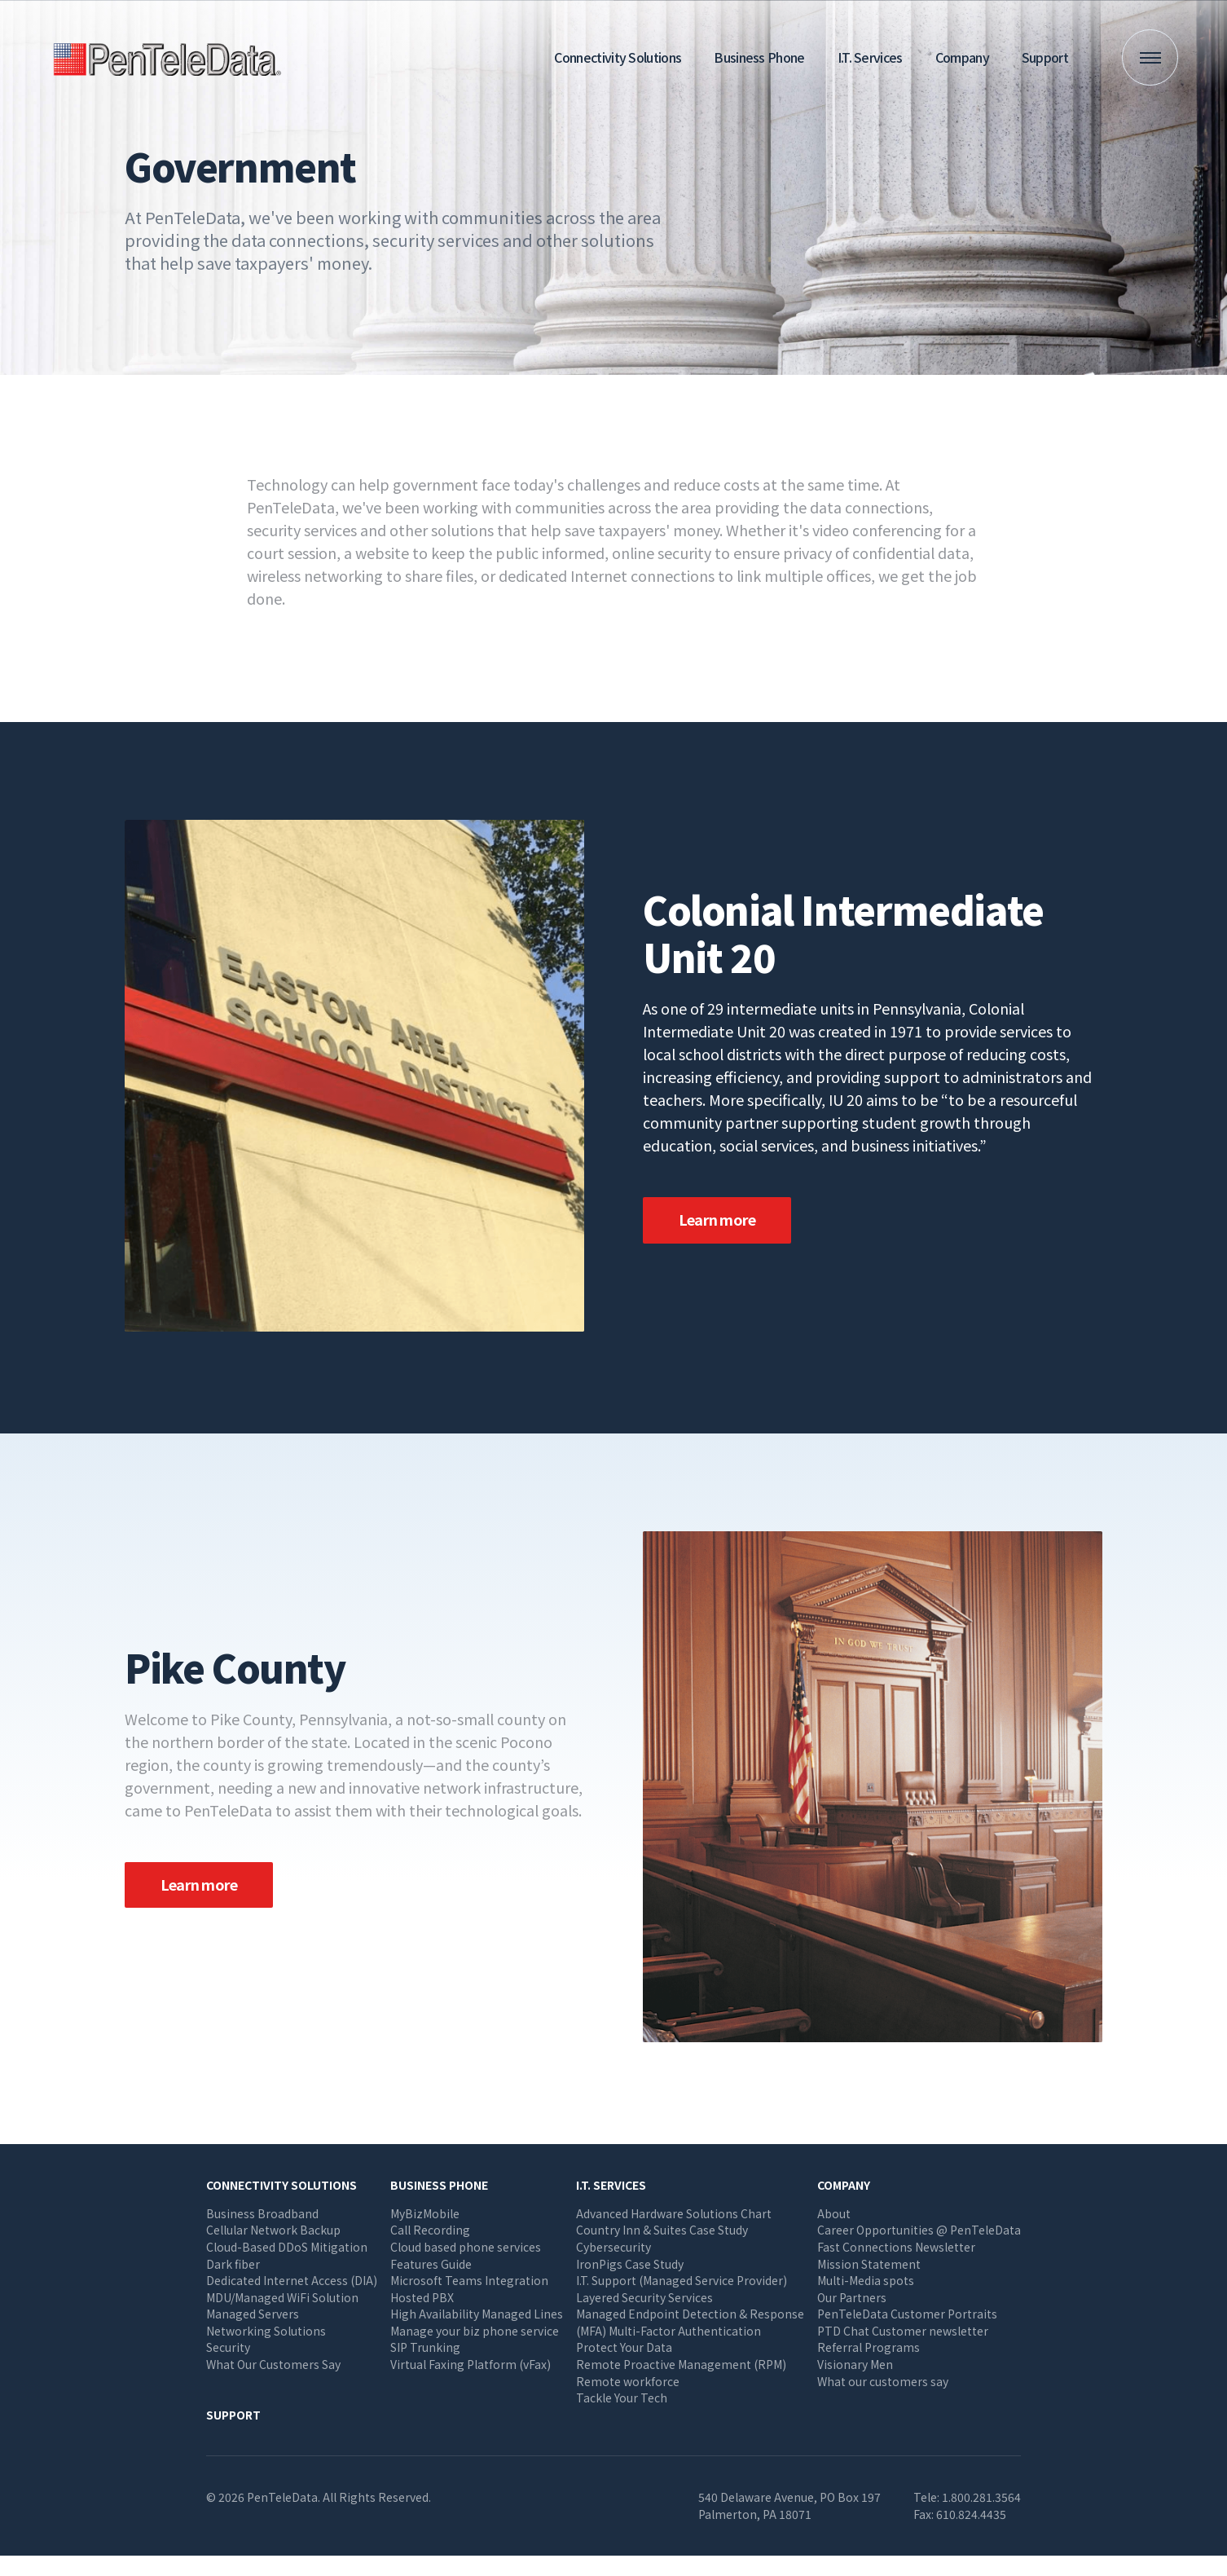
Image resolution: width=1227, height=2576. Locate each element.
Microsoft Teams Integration (469, 2280)
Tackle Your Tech (621, 2397)
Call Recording (430, 2230)
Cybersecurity (613, 2247)
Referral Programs (868, 2347)
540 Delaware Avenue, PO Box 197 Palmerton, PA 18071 (789, 2505)
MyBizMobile (425, 2213)
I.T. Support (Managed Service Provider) (681, 2280)
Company (962, 57)
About (834, 2213)
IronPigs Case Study (630, 2264)
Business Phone (759, 57)
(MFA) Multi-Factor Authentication (668, 2331)
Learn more (717, 1219)
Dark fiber (233, 2264)
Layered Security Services (644, 2297)
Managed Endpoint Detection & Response (690, 2313)
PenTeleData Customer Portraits (907, 2313)
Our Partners (851, 2297)
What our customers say (882, 2381)
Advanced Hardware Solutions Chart (674, 2213)
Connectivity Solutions (617, 57)
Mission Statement (869, 2264)
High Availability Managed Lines (476, 2313)
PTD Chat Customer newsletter (902, 2331)
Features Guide (431, 2264)
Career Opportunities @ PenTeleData (919, 2230)
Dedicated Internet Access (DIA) (291, 2280)
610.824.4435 (971, 2514)
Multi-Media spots (865, 2280)
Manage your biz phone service (474, 2331)
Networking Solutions (266, 2331)
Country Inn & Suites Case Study (662, 2230)
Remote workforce (627, 2381)
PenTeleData (171, 57)
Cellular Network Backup (273, 2230)
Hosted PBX (422, 2297)
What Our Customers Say (273, 2364)
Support (1045, 57)
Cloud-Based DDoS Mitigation (286, 2247)
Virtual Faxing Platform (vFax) (470, 2364)
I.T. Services (870, 57)
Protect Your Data (624, 2347)
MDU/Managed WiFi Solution (282, 2297)
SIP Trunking (425, 2347)
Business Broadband (262, 2213)
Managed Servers (252, 2313)
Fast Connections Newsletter (896, 2247)
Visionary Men (855, 2364)
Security (228, 2347)
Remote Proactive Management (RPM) (681, 2364)
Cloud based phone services (465, 2247)
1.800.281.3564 (981, 2497)
